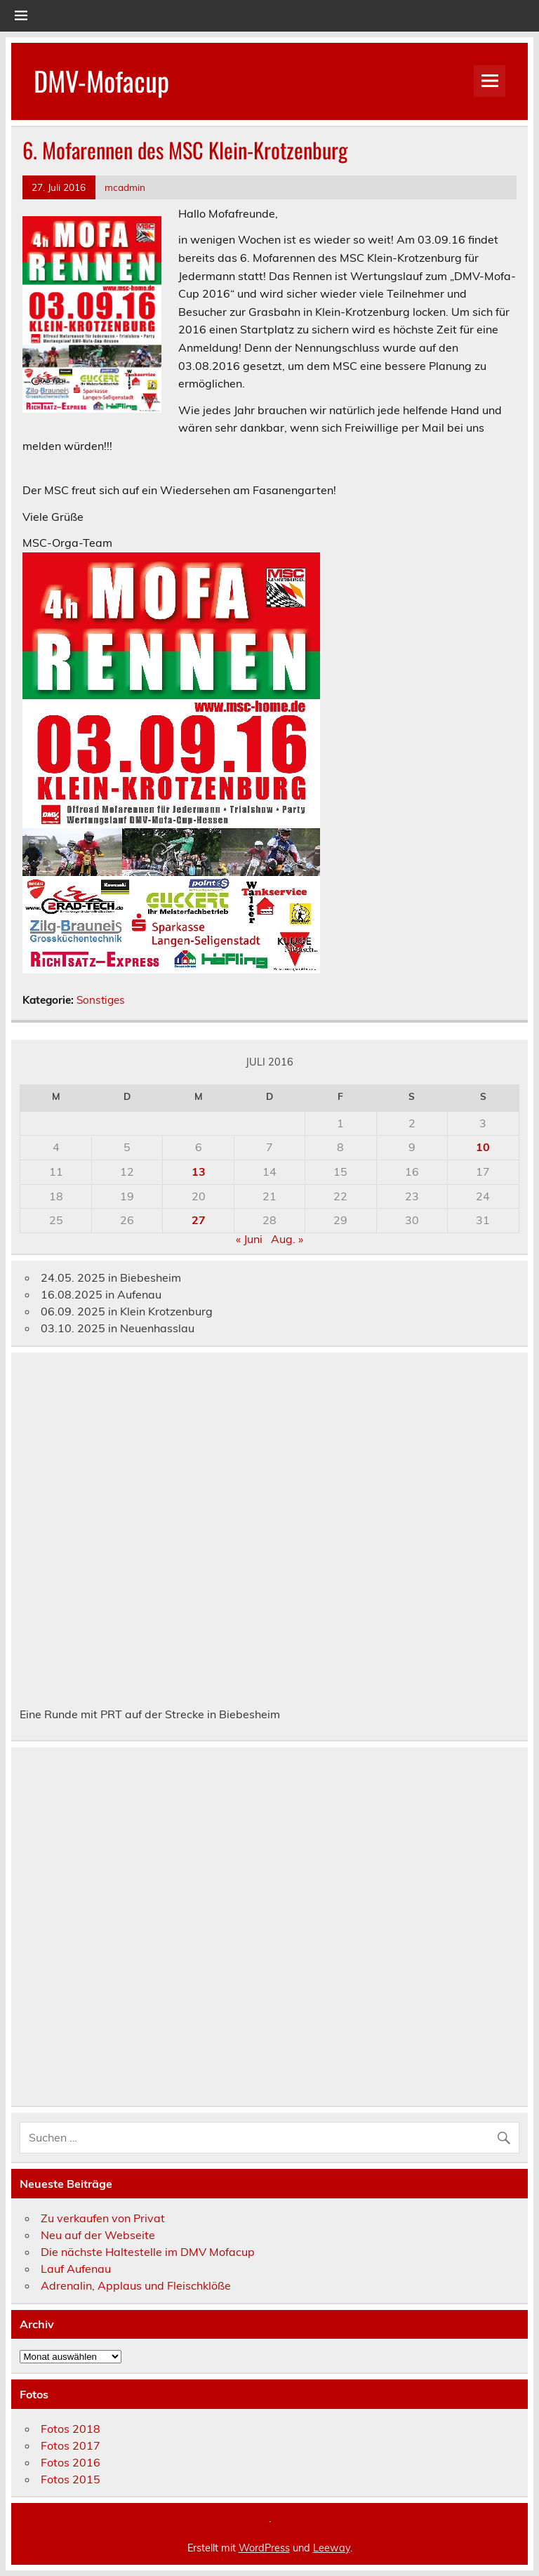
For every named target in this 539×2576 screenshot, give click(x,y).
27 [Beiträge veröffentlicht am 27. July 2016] (199, 1220)
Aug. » (287, 1239)
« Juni (249, 1239)
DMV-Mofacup (101, 80)
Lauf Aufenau (76, 2269)
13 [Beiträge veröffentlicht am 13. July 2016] (199, 1171)
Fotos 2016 (70, 2462)
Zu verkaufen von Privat (103, 2218)
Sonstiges (100, 1000)
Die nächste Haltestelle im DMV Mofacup (148, 2252)
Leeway (331, 2548)
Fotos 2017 (70, 2445)
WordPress (264, 2548)
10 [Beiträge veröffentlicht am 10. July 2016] (483, 1147)
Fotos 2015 (70, 2479)
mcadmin (125, 187)
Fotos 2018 (70, 2429)
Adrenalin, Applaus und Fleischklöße (136, 2285)
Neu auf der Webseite (98, 2235)
